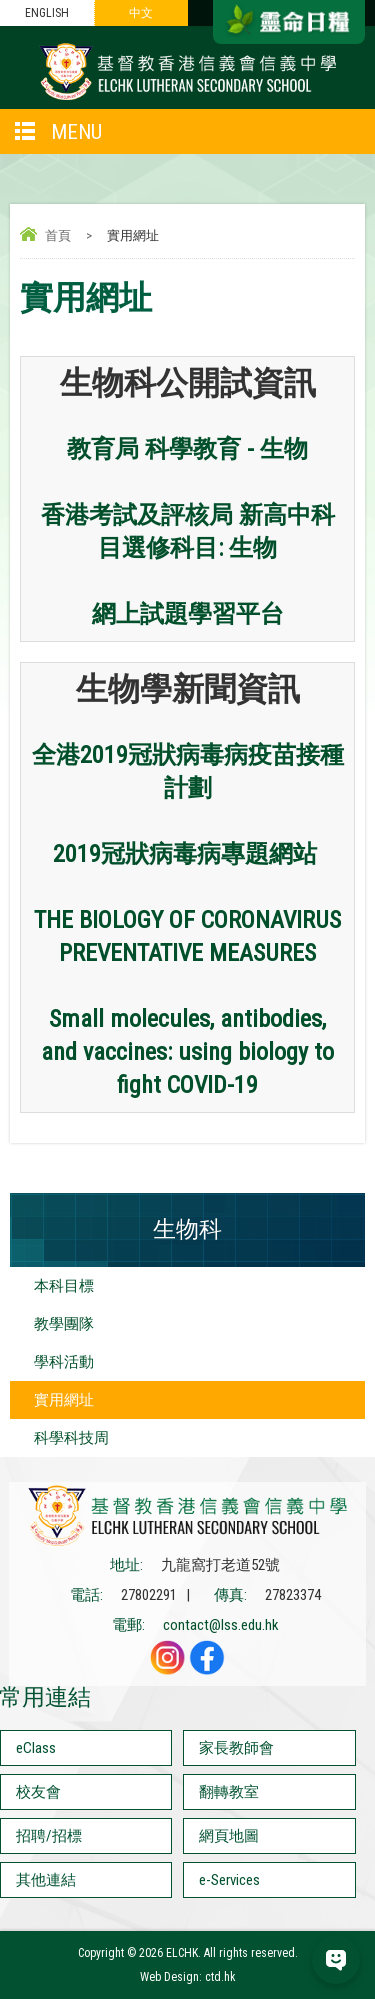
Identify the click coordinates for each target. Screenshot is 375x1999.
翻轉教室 (229, 1792)
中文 (141, 13)
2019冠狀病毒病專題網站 (185, 854)
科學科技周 (71, 1438)
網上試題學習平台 (188, 614)
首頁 (58, 235)
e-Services (229, 1880)
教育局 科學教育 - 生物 (187, 449)
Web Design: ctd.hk (188, 1977)
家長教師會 (236, 1748)
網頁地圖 (229, 1836)
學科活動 (64, 1362)
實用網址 (64, 1400)
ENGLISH (47, 13)
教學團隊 (64, 1324)
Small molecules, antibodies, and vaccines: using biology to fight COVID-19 (187, 1052)
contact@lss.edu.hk (221, 1625)
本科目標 (64, 1286)
